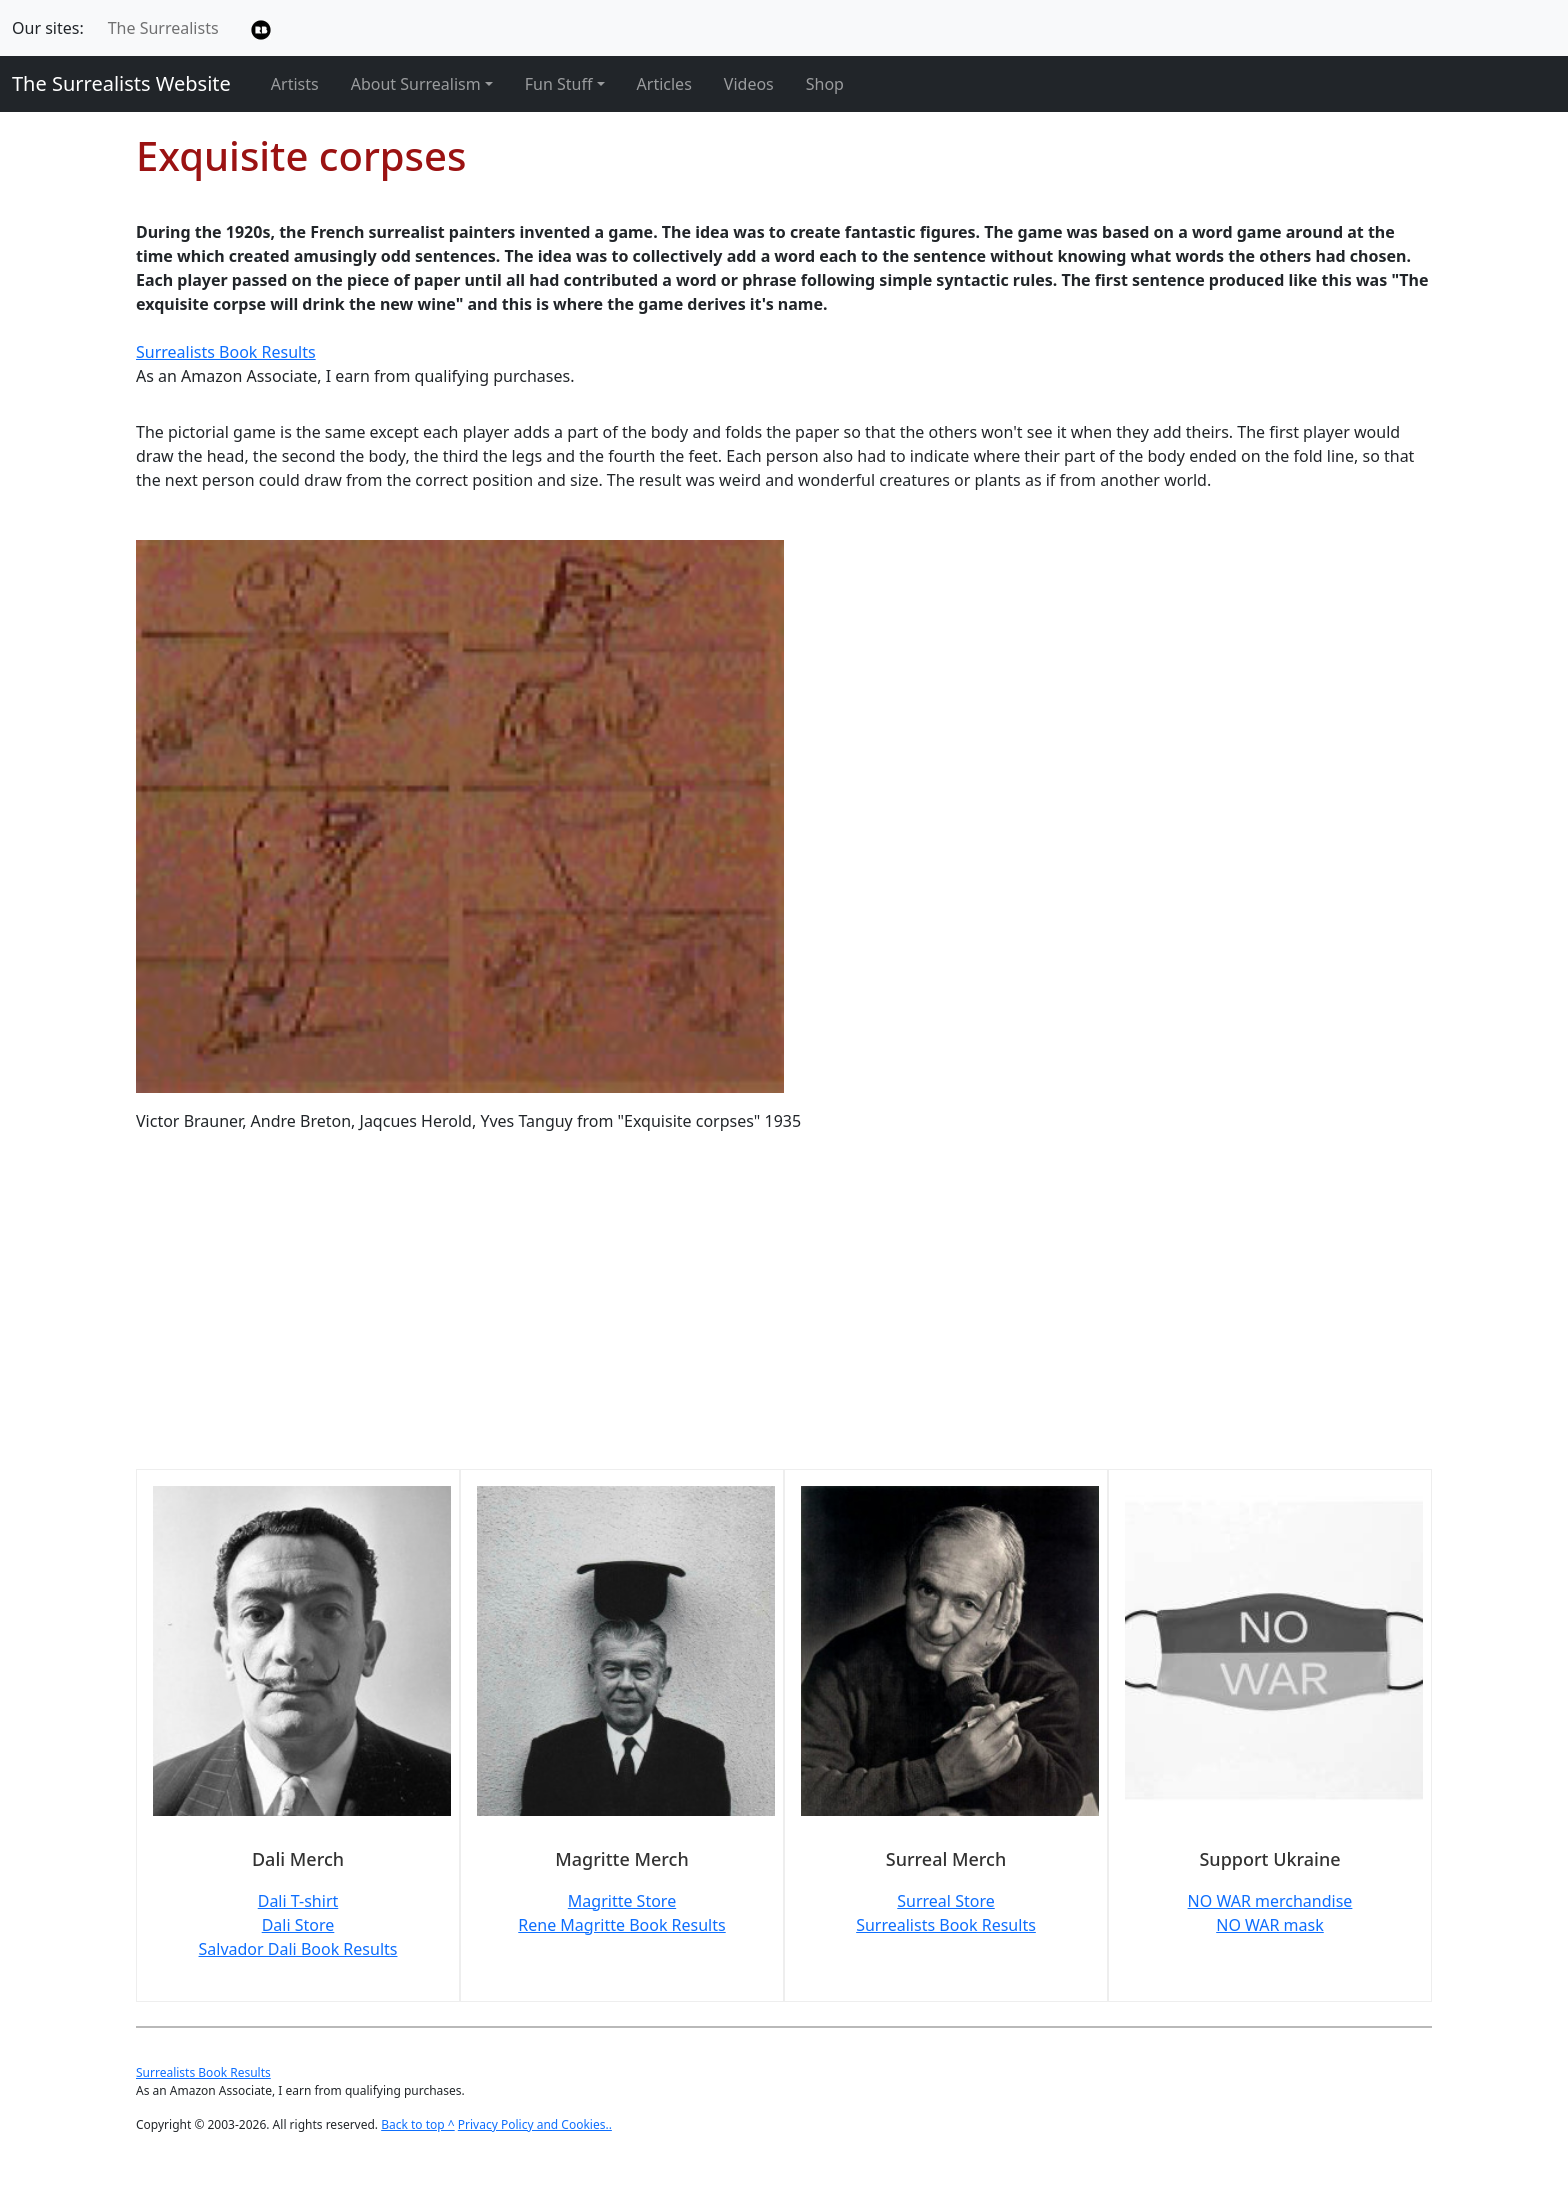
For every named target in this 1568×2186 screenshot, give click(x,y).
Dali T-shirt (298, 1901)
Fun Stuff (559, 84)
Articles (664, 84)
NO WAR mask (1270, 1925)
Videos (749, 84)
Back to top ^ (418, 2124)
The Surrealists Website (121, 83)
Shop (825, 84)
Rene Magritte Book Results (621, 1925)
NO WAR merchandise (1270, 1901)
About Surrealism (416, 84)
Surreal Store (945, 1901)
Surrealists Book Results (226, 352)
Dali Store (298, 1925)
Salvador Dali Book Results (298, 1949)
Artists (295, 84)
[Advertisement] (736, 1313)
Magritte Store (622, 1901)
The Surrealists (163, 28)
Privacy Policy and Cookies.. (535, 2124)
